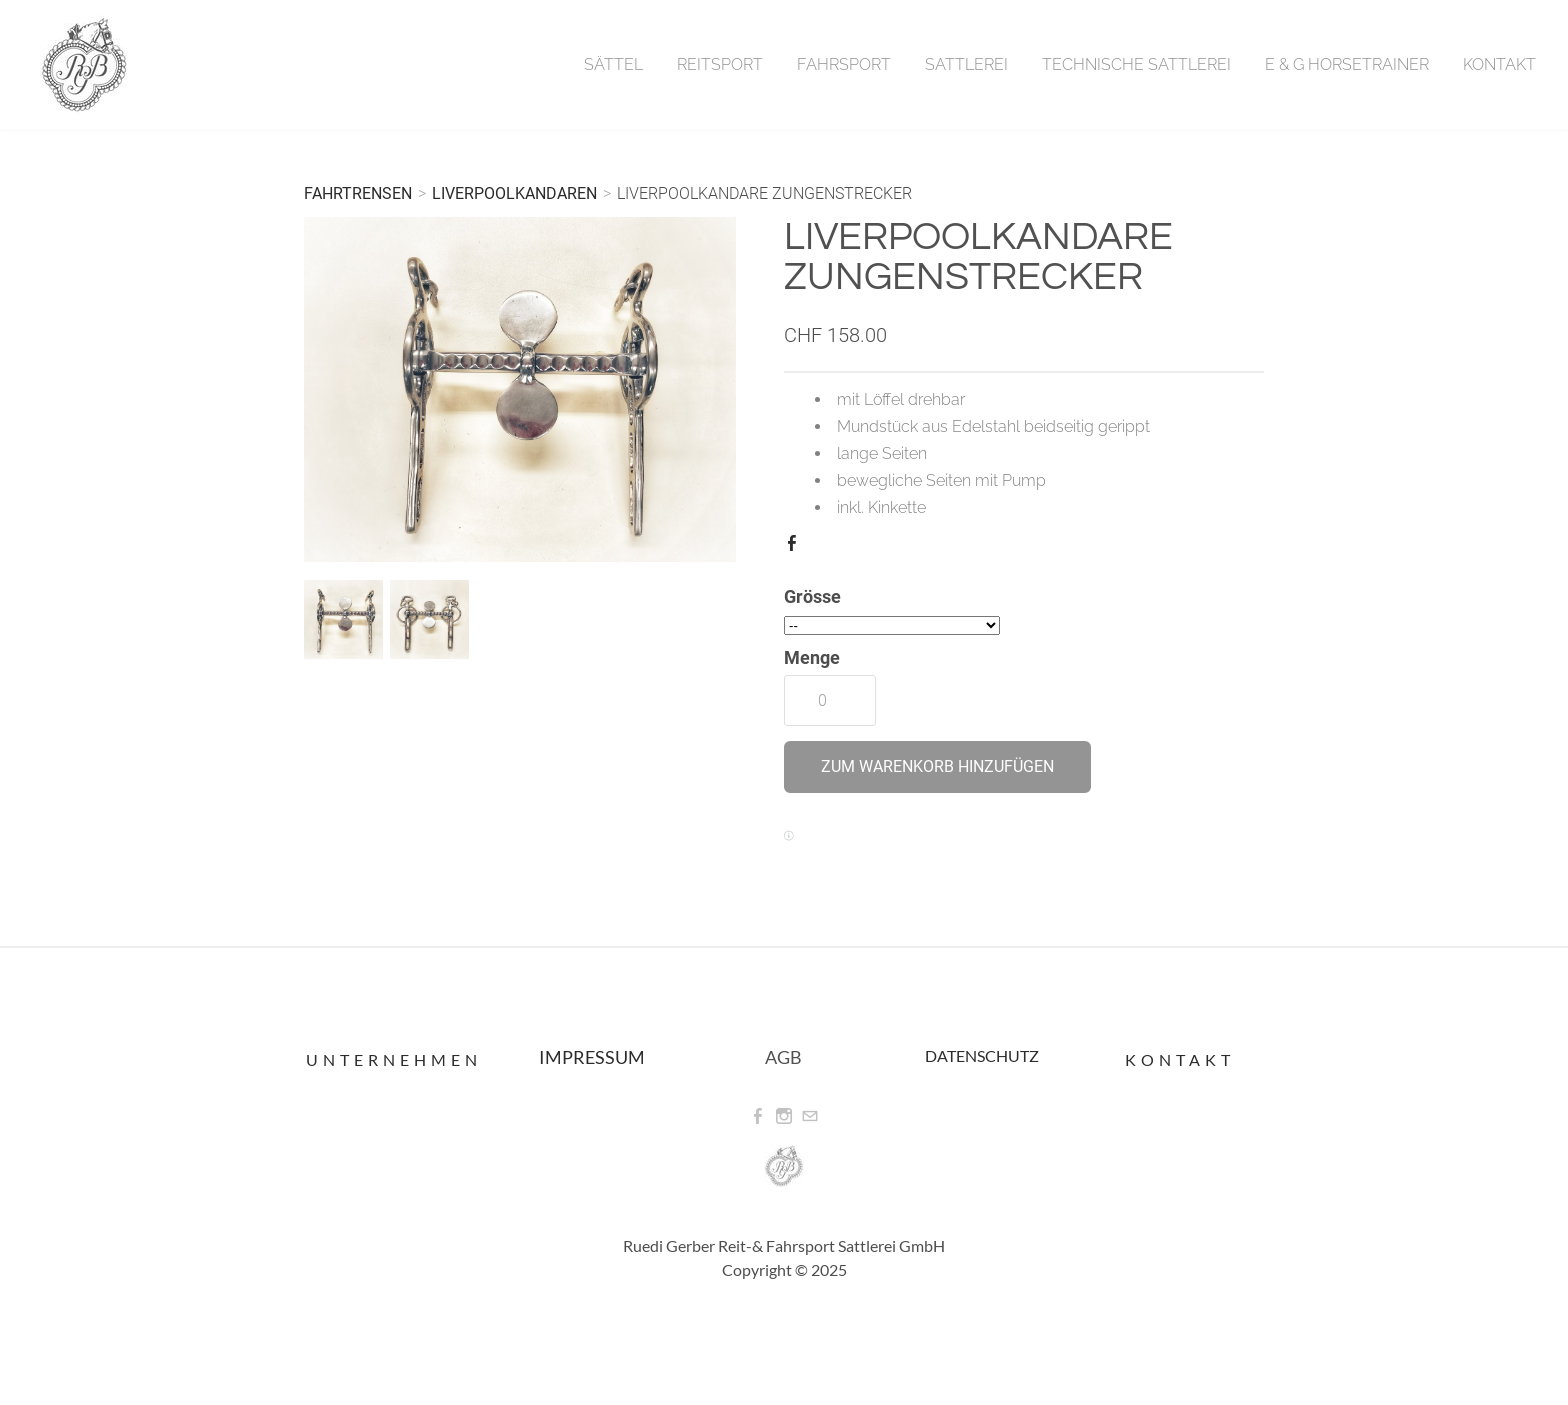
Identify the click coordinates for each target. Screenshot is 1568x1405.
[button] (937, 767)
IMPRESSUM (592, 1057)
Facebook (796, 547)
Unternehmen (394, 1059)
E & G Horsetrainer (1347, 64)
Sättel (613, 64)
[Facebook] (758, 1116)
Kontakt (1499, 64)
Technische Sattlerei (1136, 64)
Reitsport (720, 64)
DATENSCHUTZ (982, 1055)
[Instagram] (784, 1116)
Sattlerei (966, 64)
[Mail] (810, 1116)
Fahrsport (844, 64)
